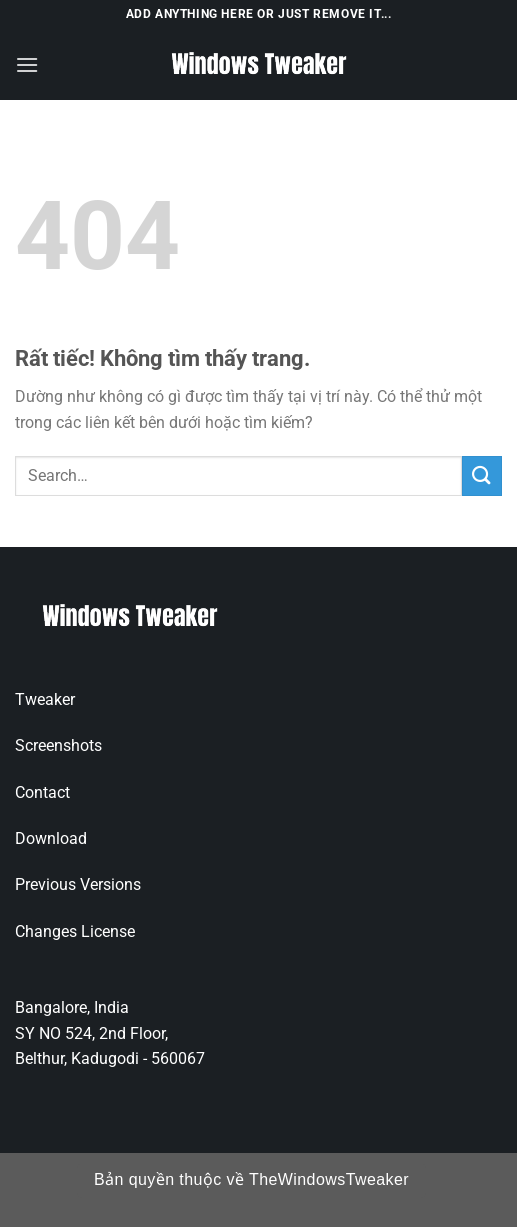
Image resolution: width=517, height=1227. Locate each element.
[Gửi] (482, 475)
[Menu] (27, 64)
